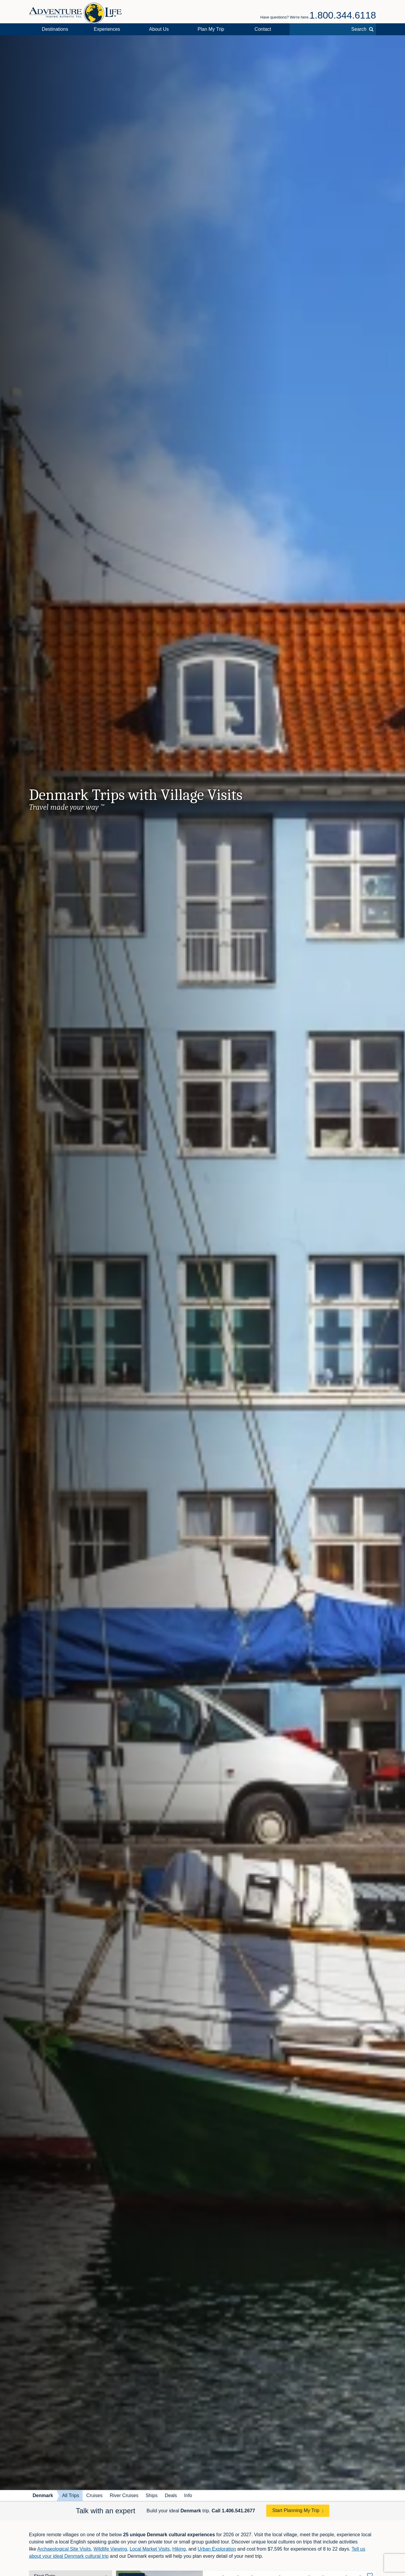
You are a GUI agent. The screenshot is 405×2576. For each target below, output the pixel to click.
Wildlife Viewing (110, 2548)
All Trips (70, 2495)
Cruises (94, 2495)
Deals (171, 2495)
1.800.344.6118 (343, 15)
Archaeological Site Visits (64, 2548)
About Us (159, 29)
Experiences (107, 29)
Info (188, 2495)
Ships (152, 2495)
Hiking (178, 2548)
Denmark (43, 2495)
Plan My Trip (211, 29)
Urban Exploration (217, 2548)
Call (233, 2510)
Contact (263, 29)
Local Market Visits (150, 2548)
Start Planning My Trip (295, 2510)
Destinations (55, 29)
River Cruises (124, 2495)
